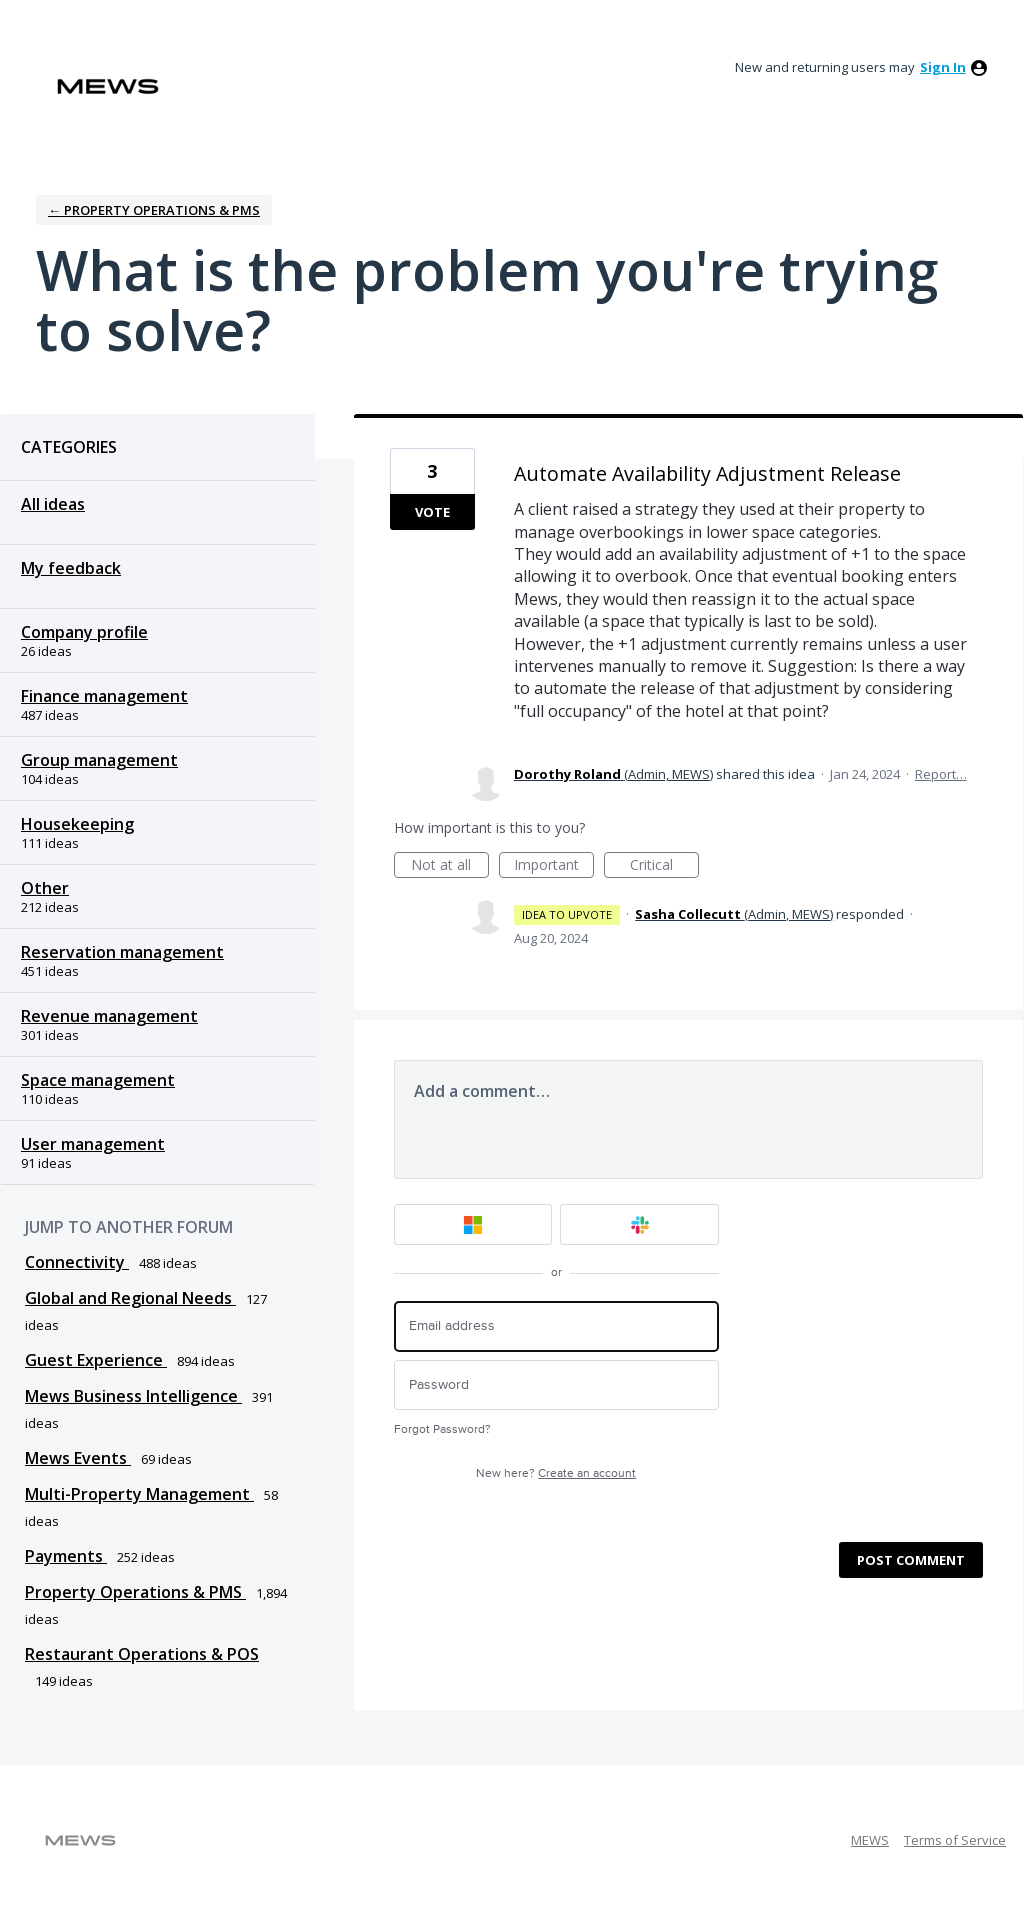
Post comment (911, 1560)
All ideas (53, 504)
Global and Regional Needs (130, 1298)
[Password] (556, 1385)
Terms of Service (955, 1840)
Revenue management (109, 1016)
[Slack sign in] (639, 1224)
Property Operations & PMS (135, 1592)
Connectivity (77, 1262)
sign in (943, 67)
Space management (98, 1080)
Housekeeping (77, 824)
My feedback (71, 568)
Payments (66, 1556)
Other (45, 888)
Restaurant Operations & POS (142, 1654)
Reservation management (122, 952)
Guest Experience (96, 1360)
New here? (556, 1473)
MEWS (870, 1840)
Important (554, 866)
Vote (432, 512)
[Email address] (556, 1326)
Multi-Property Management (139, 1494)
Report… (941, 774)
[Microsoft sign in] (473, 1224)
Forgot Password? (442, 1429)
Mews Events (78, 1458)
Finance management (104, 696)
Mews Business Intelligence (133, 1396)
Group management (99, 760)
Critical (664, 866)
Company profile (84, 632)
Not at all (450, 866)
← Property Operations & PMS (154, 210)
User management (93, 1144)
